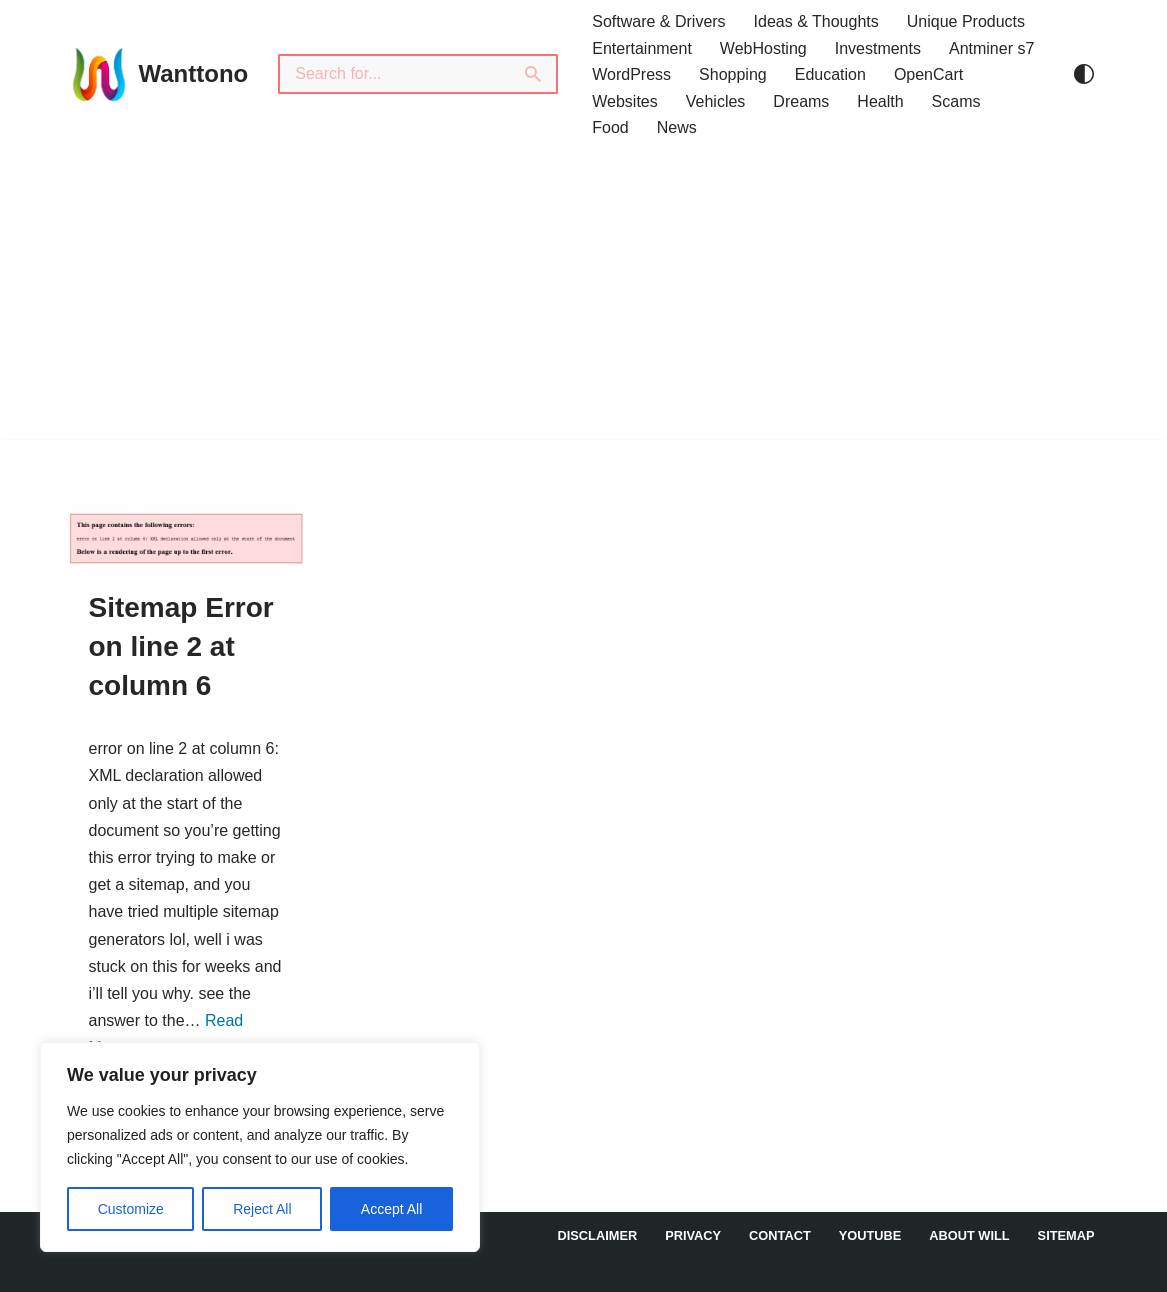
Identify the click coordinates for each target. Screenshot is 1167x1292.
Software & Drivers (658, 21)
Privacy (693, 1235)
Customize (131, 1209)
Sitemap (1066, 1235)
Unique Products (966, 21)
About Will (969, 1235)
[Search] (394, 74)
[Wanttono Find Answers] (159, 74)
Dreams (801, 101)
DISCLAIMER (598, 1235)
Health (880, 101)
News (677, 127)
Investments (878, 48)
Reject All (262, 1209)
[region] (260, 1147)
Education (830, 74)
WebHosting (763, 48)
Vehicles (716, 101)
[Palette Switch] (1084, 74)
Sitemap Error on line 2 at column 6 (181, 646)
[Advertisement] (583, 299)
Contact (780, 1235)
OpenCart (928, 74)
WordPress (631, 74)
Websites (625, 101)
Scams (956, 101)
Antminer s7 (991, 48)
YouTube (870, 1235)
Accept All (391, 1209)
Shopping (733, 74)
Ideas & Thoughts (816, 21)
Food (610, 127)
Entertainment (642, 48)
